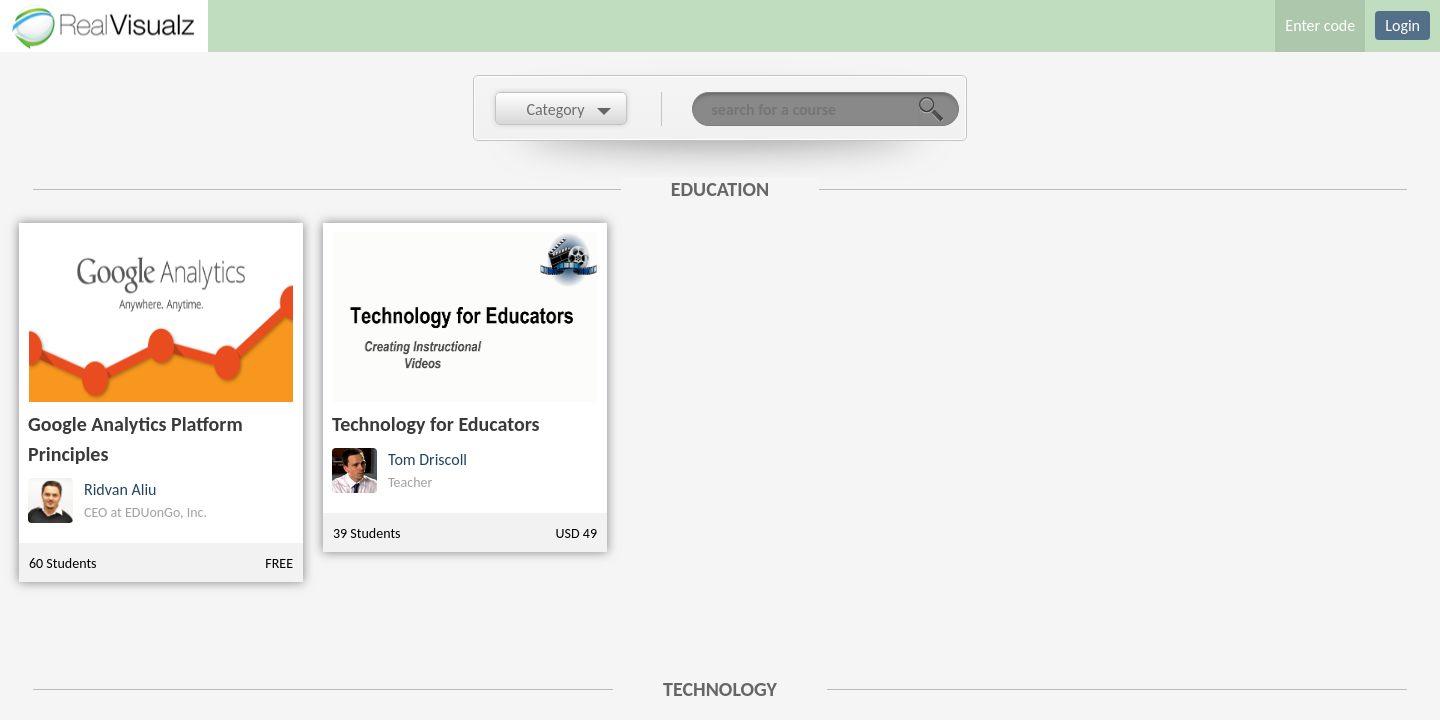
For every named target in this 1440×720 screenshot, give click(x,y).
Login (1402, 25)
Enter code (1320, 25)
